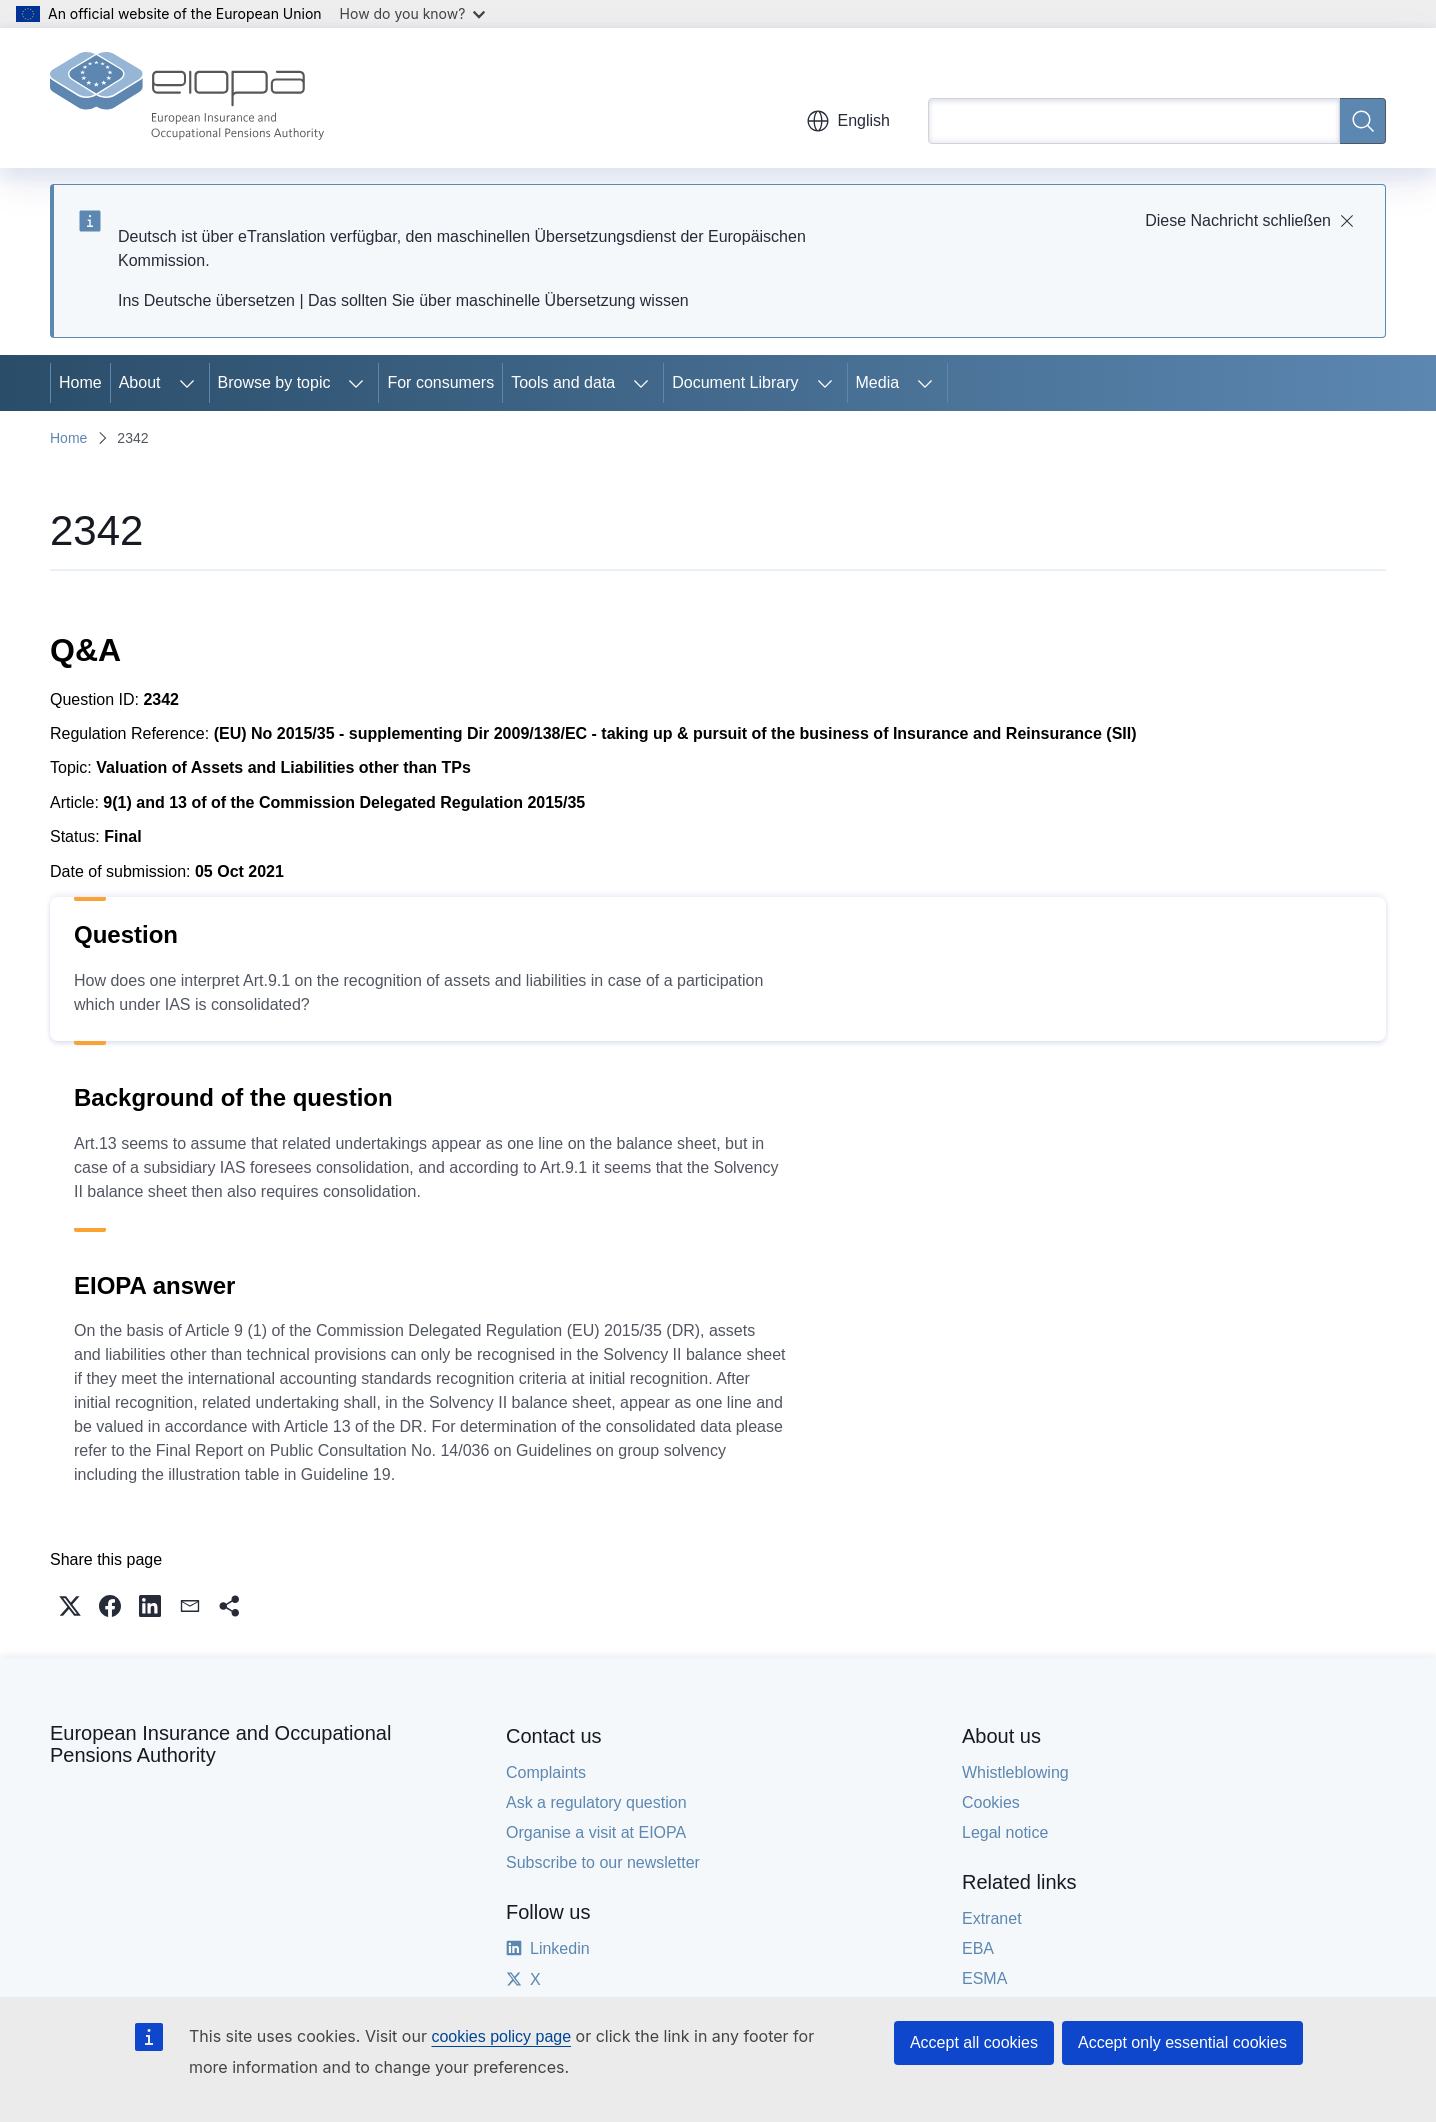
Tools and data (563, 382)
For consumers (440, 382)
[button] (70, 1606)
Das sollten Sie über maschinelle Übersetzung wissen (498, 300)
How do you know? (413, 13)
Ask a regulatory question (596, 1802)
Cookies (991, 1802)
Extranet (992, 1918)
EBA (978, 1948)
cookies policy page (501, 2036)
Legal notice (1005, 1832)
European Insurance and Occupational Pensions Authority (220, 1744)
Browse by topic (274, 382)
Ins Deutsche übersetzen (206, 300)
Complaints (546, 1772)
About (140, 382)
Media (878, 382)
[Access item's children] (187, 383)
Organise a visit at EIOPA (596, 1832)
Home (80, 382)
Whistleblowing (1015, 1772)
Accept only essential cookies (1182, 2042)
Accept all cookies (974, 2042)
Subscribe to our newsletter (603, 1862)
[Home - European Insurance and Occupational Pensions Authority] (187, 98)
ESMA (984, 1978)
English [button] (848, 121)
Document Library (735, 382)
